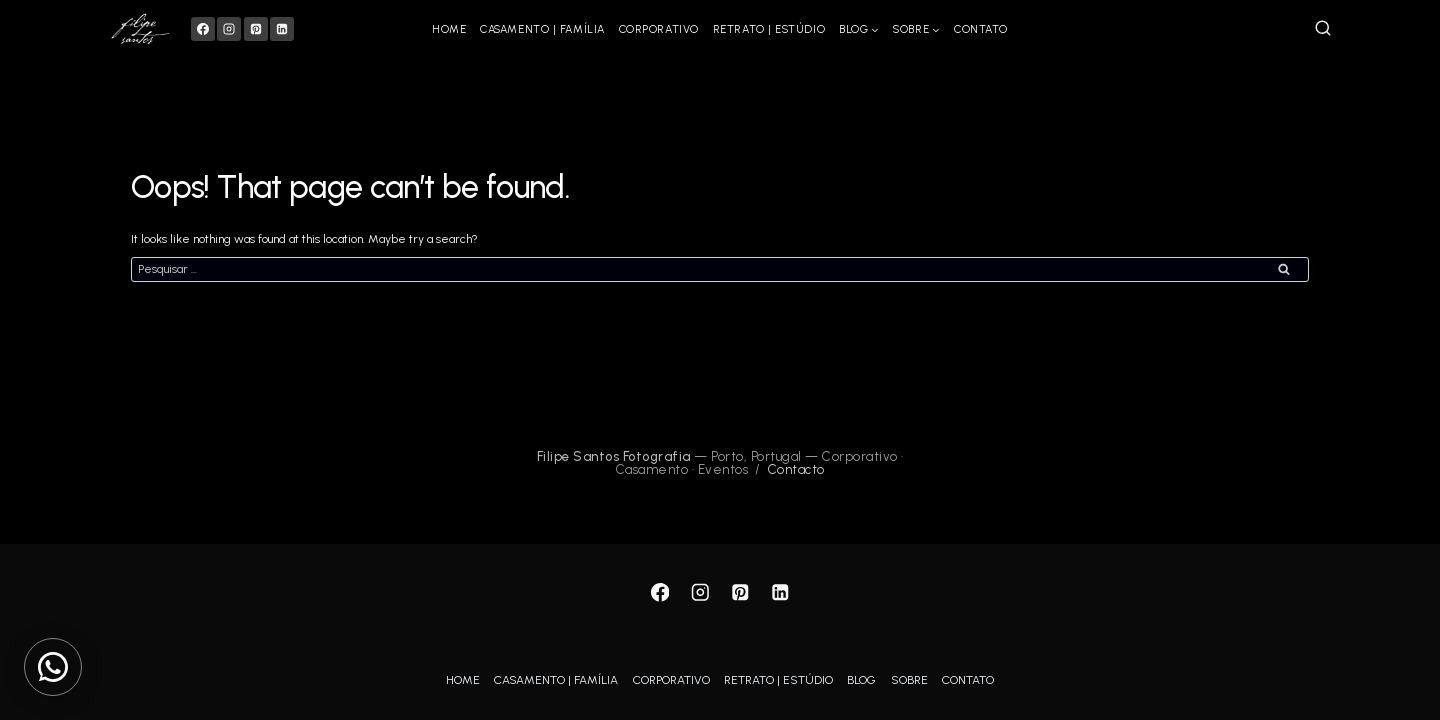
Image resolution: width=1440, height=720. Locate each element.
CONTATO (981, 29)
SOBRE (909, 680)
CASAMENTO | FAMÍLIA (542, 29)
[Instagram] (229, 29)
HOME (449, 29)
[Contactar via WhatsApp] (53, 667)
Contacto (796, 471)
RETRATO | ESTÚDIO (769, 29)
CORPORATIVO (659, 29)
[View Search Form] (1323, 29)
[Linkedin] (282, 29)
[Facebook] (203, 29)
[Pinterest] (256, 29)
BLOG (861, 680)
